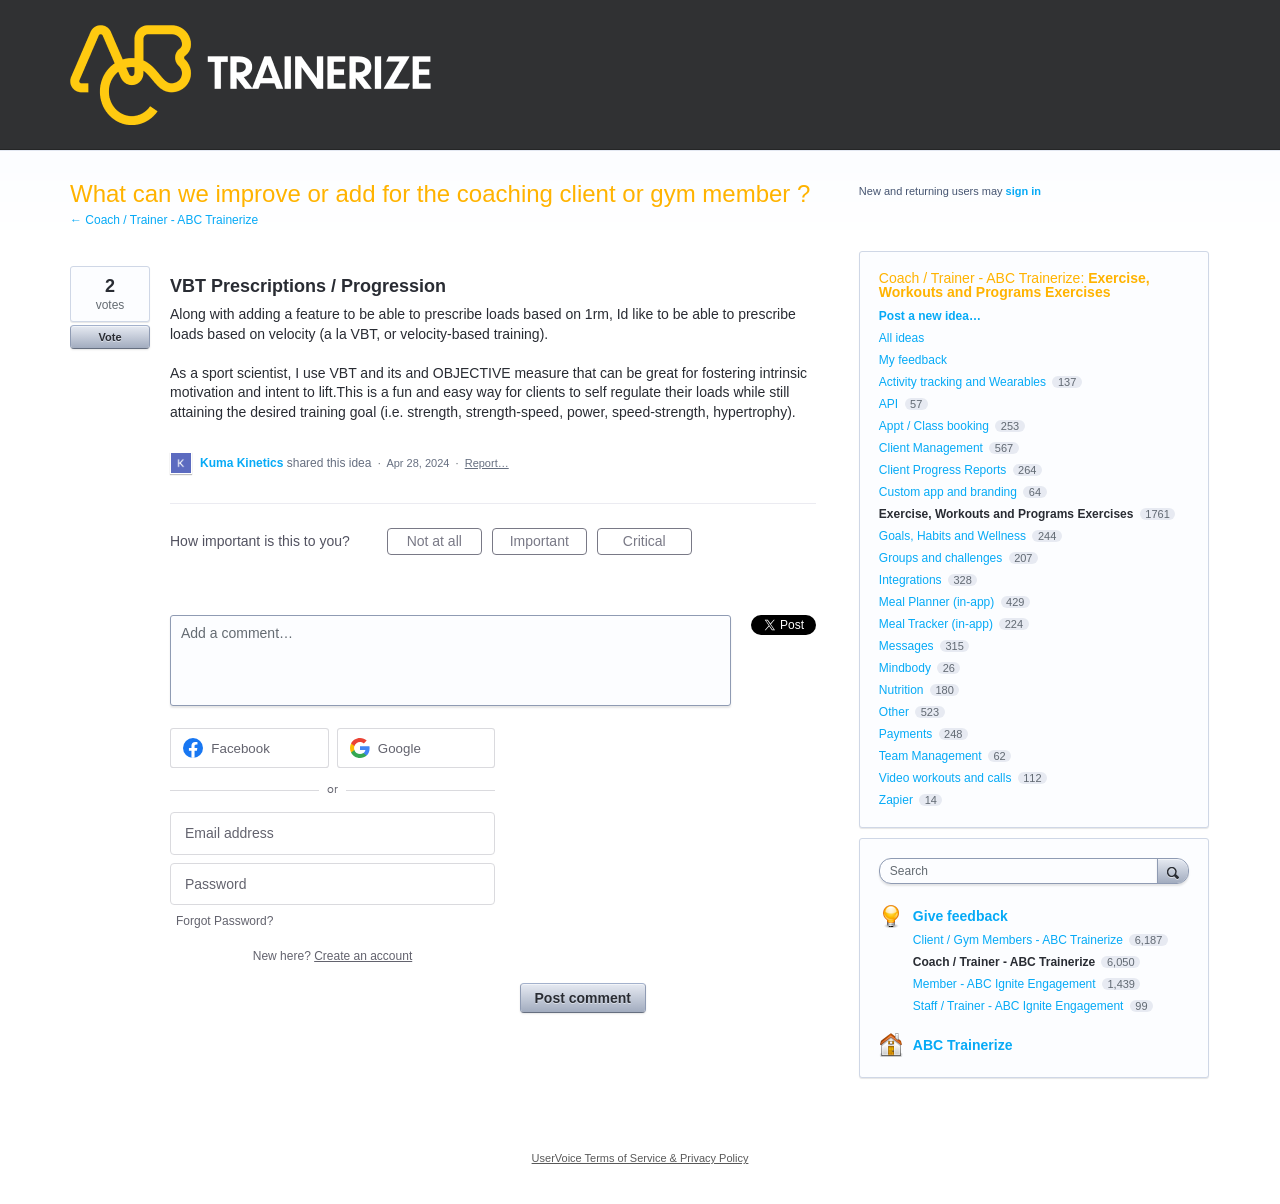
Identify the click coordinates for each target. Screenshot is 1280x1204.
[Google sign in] (416, 748)
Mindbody (905, 668)
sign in (1023, 191)
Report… (487, 463)
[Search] (1173, 870)
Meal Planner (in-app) (936, 602)
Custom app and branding (948, 492)
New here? (332, 956)
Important (548, 544)
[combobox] (1023, 871)
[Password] (332, 884)
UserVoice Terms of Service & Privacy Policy (640, 1158)
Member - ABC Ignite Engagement (1006, 984)
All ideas (901, 338)
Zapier (896, 800)
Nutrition (901, 690)
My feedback (913, 360)
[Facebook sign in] (249, 748)
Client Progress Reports (942, 470)
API (888, 404)
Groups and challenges (940, 558)
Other (894, 712)
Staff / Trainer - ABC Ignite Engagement (1020, 1006)
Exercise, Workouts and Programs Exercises (1014, 285)
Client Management (931, 448)
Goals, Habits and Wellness (952, 536)
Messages (906, 646)
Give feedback (960, 916)
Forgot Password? (224, 921)
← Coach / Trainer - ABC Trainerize (164, 220)
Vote (109, 337)
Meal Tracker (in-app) (936, 624)
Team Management (930, 756)
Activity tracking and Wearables (962, 382)
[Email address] (332, 833)
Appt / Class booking (934, 426)
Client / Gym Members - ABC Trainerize (1019, 940)
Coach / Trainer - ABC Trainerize (980, 278)
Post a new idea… (930, 316)
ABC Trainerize (963, 1045)
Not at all (444, 544)
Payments (905, 734)
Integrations (910, 580)
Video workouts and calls (945, 778)
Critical (657, 544)
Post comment (583, 998)
